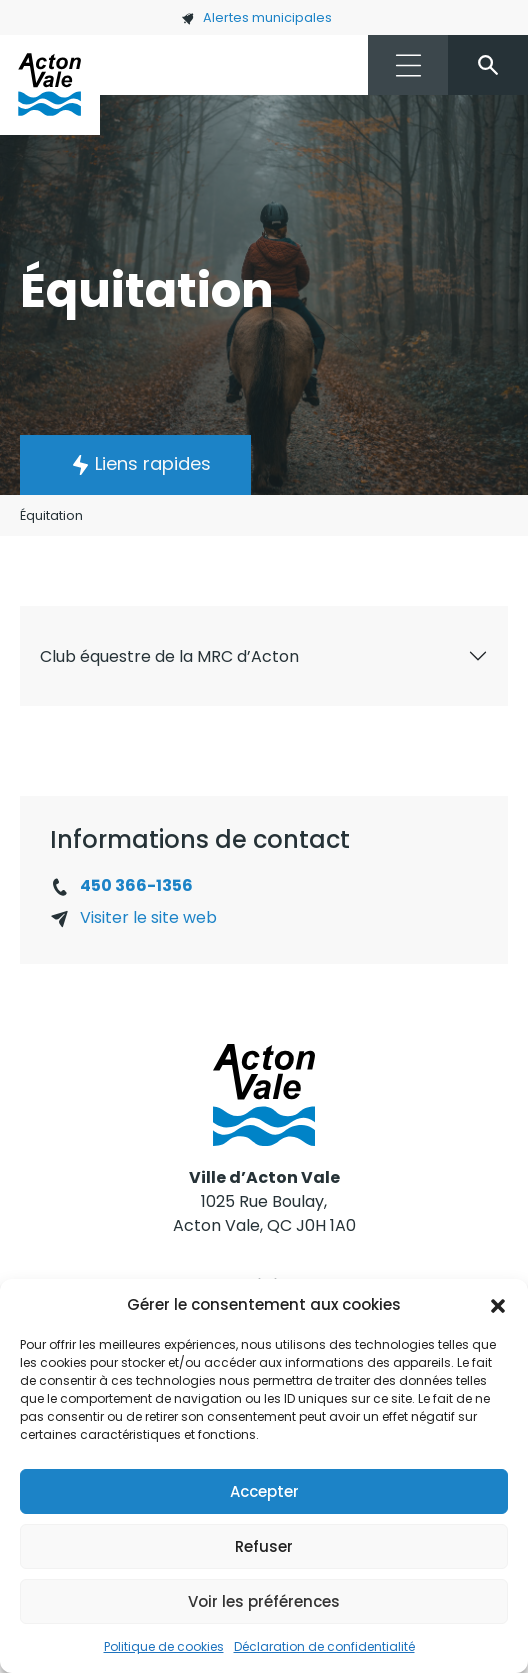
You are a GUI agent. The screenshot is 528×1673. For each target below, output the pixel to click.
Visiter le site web (148, 917)
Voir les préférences (264, 1601)
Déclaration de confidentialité (324, 1646)
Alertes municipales (256, 17)
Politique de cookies (164, 1646)
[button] (498, 1305)
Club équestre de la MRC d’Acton (169, 656)
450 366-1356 (136, 885)
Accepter (264, 1491)
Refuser (264, 1546)
